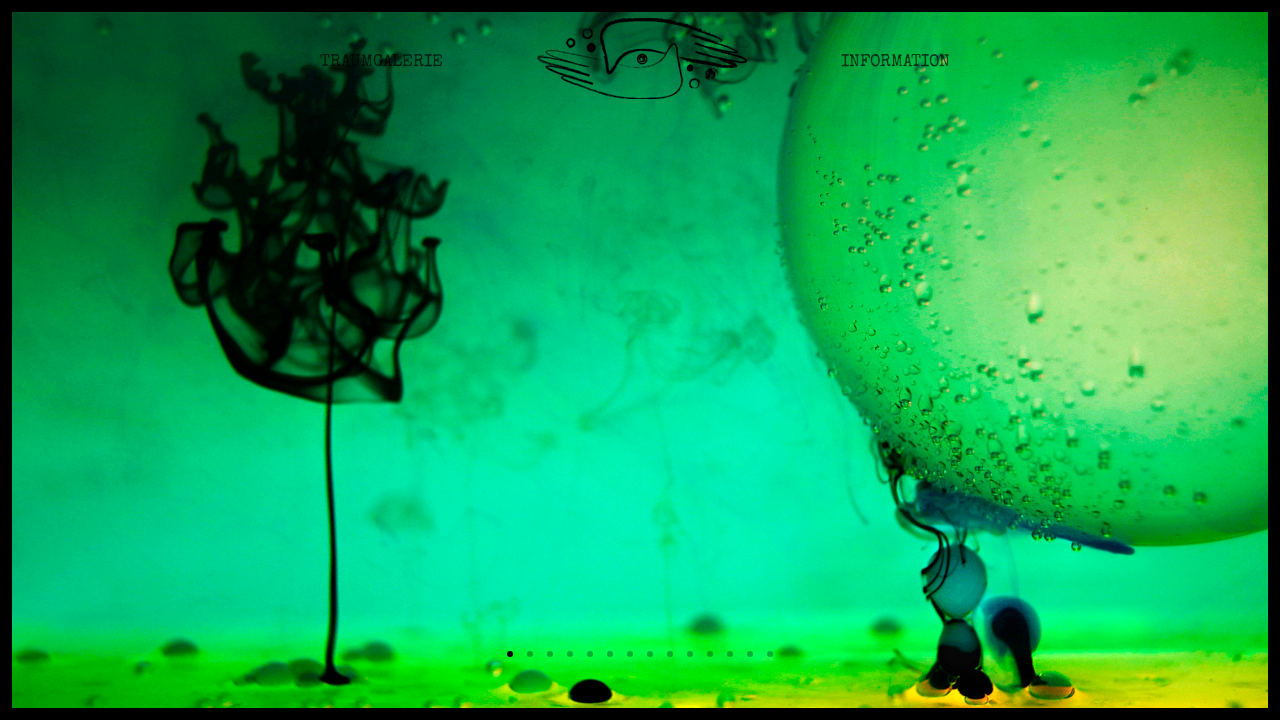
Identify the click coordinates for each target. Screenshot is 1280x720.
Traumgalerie (381, 74)
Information (895, 74)
